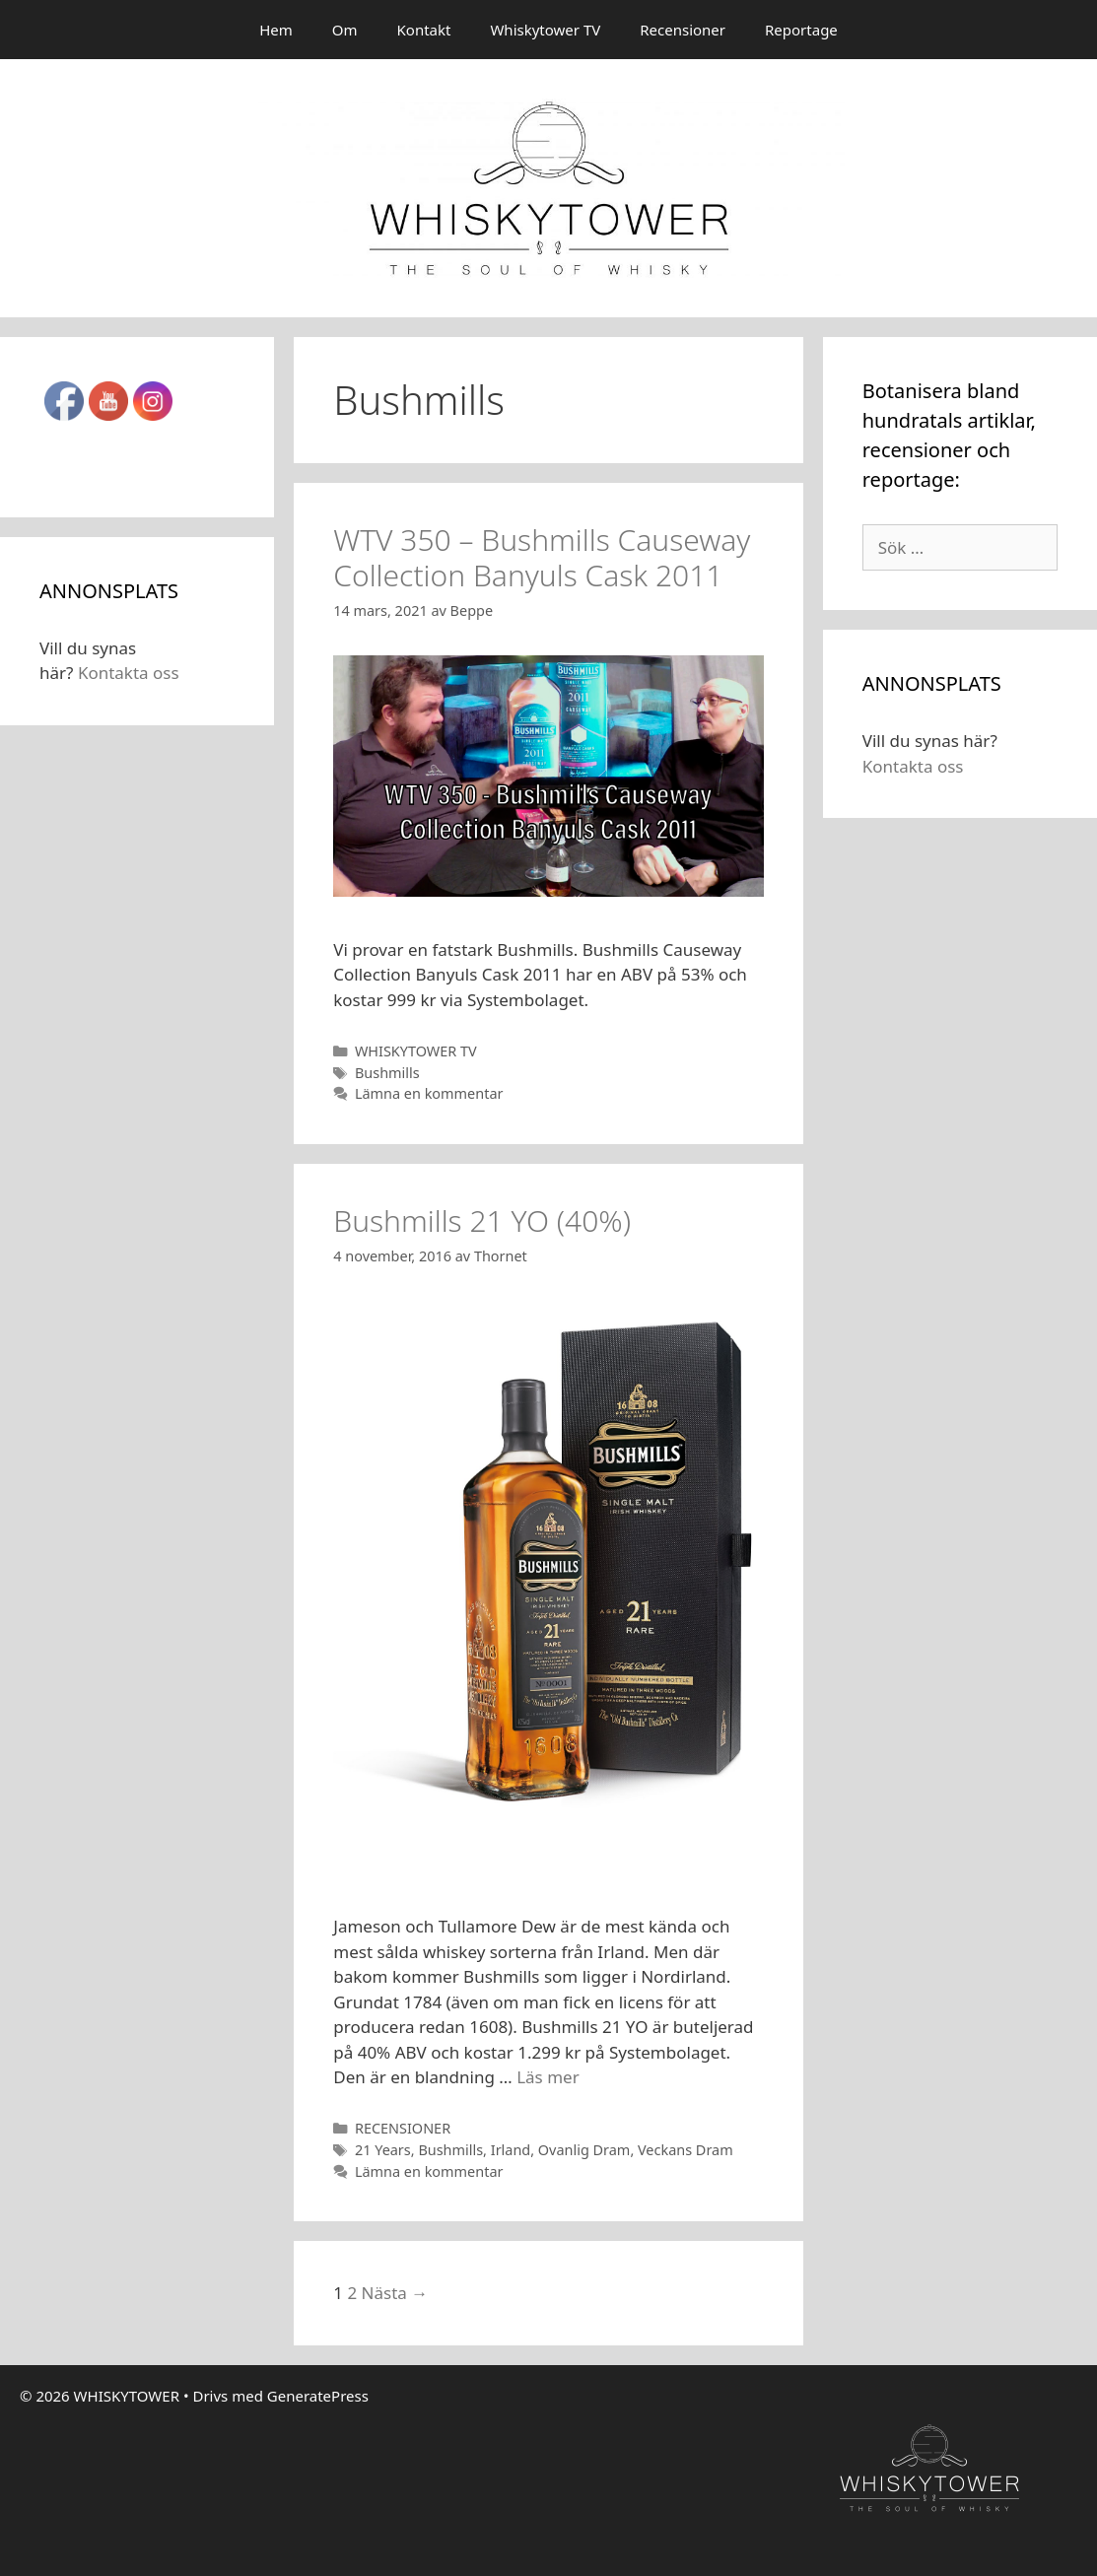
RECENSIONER (402, 2128)
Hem (276, 29)
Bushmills (387, 1072)
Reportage (801, 29)
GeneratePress (318, 2396)
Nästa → (395, 2292)
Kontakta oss (128, 672)
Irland (510, 2149)
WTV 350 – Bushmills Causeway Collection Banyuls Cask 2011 (541, 557)
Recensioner (682, 29)
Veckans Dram (685, 2149)
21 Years (383, 2149)
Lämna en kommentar (429, 1093)
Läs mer (548, 2077)
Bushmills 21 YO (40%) (482, 1220)
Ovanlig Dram (584, 2149)
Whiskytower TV (545, 29)
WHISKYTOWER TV (416, 1051)
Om (345, 29)
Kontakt (424, 29)
